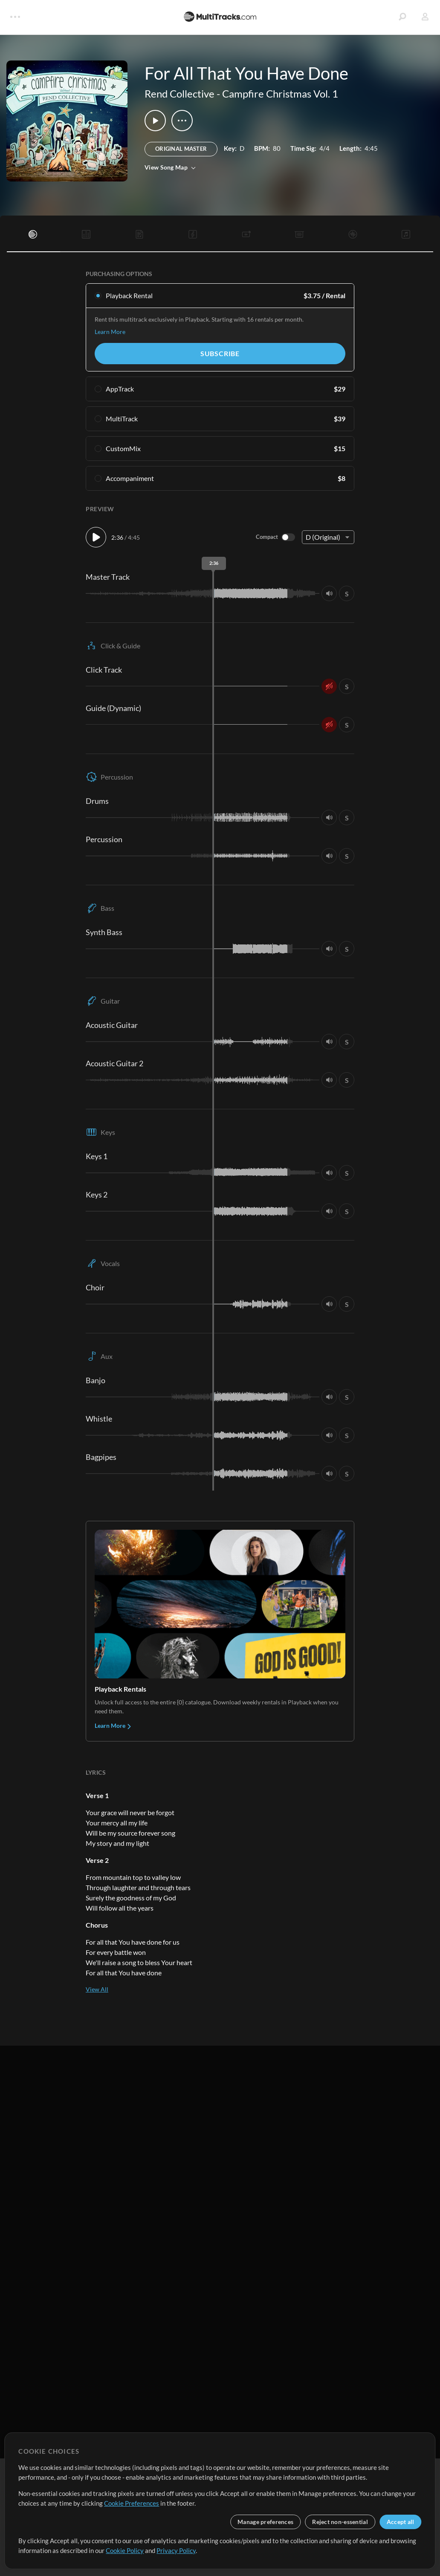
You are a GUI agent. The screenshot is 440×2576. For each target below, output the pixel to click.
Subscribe (220, 353)
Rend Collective (179, 93)
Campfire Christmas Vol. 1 (280, 93)
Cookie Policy (125, 2550)
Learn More (110, 331)
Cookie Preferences (131, 2503)
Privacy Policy (176, 2550)
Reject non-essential (340, 2521)
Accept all (400, 2521)
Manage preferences (265, 2521)
